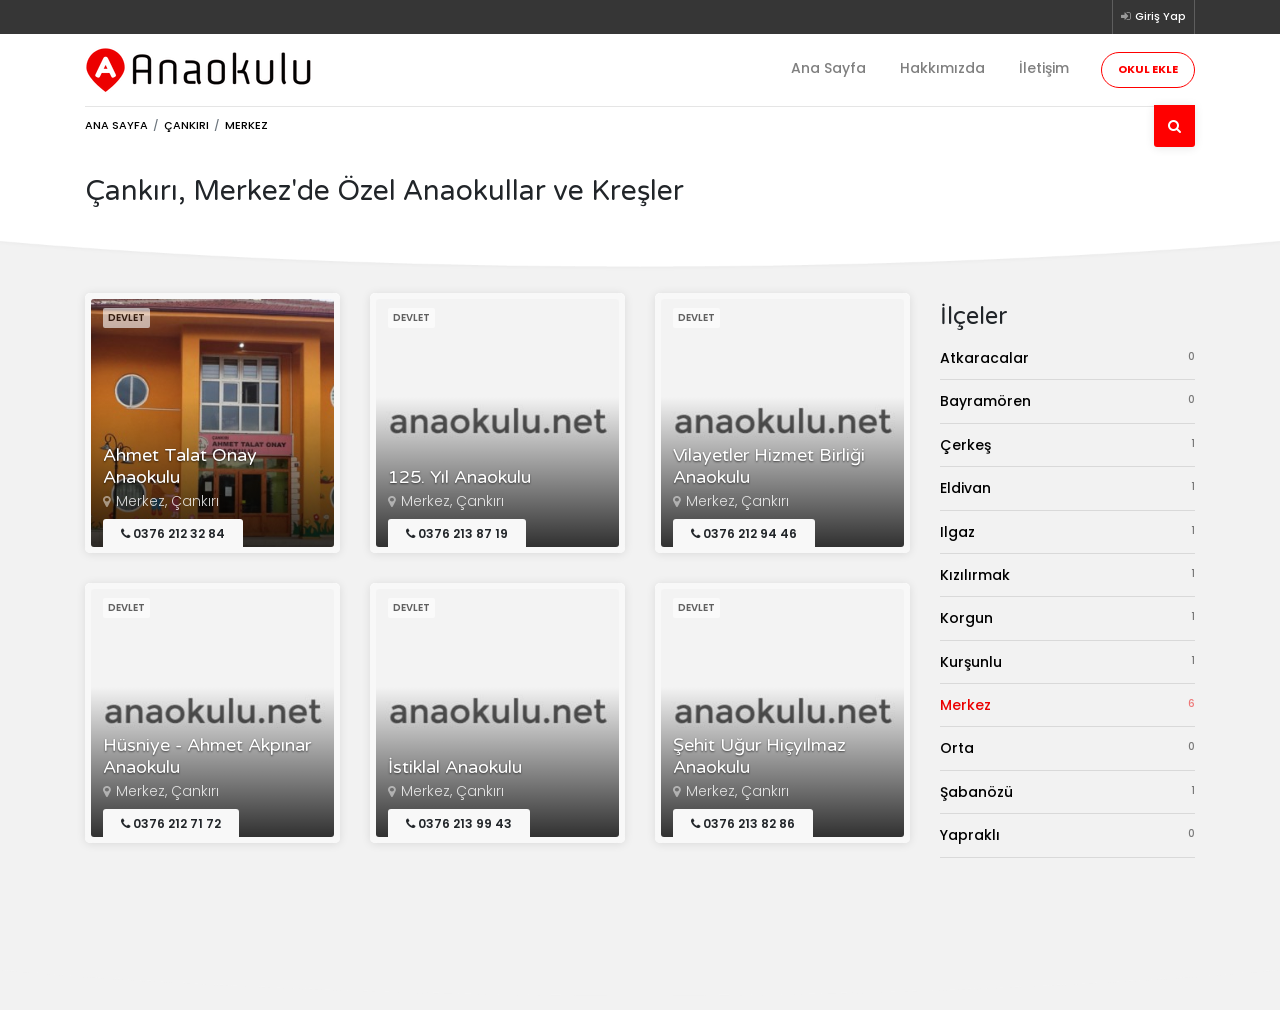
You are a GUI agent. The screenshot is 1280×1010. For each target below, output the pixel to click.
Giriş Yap (1153, 16)
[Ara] (1174, 126)
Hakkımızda (942, 68)
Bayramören (1067, 400)
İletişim (1044, 68)
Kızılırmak (1067, 574)
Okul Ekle (1148, 69)
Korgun (1067, 617)
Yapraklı (1067, 834)
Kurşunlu (1067, 661)
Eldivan (1067, 487)
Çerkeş (1067, 444)
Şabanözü (1067, 791)
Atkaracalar (1067, 357)
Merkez (1067, 704)
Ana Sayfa (828, 68)
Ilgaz (1067, 531)
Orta (1067, 747)
